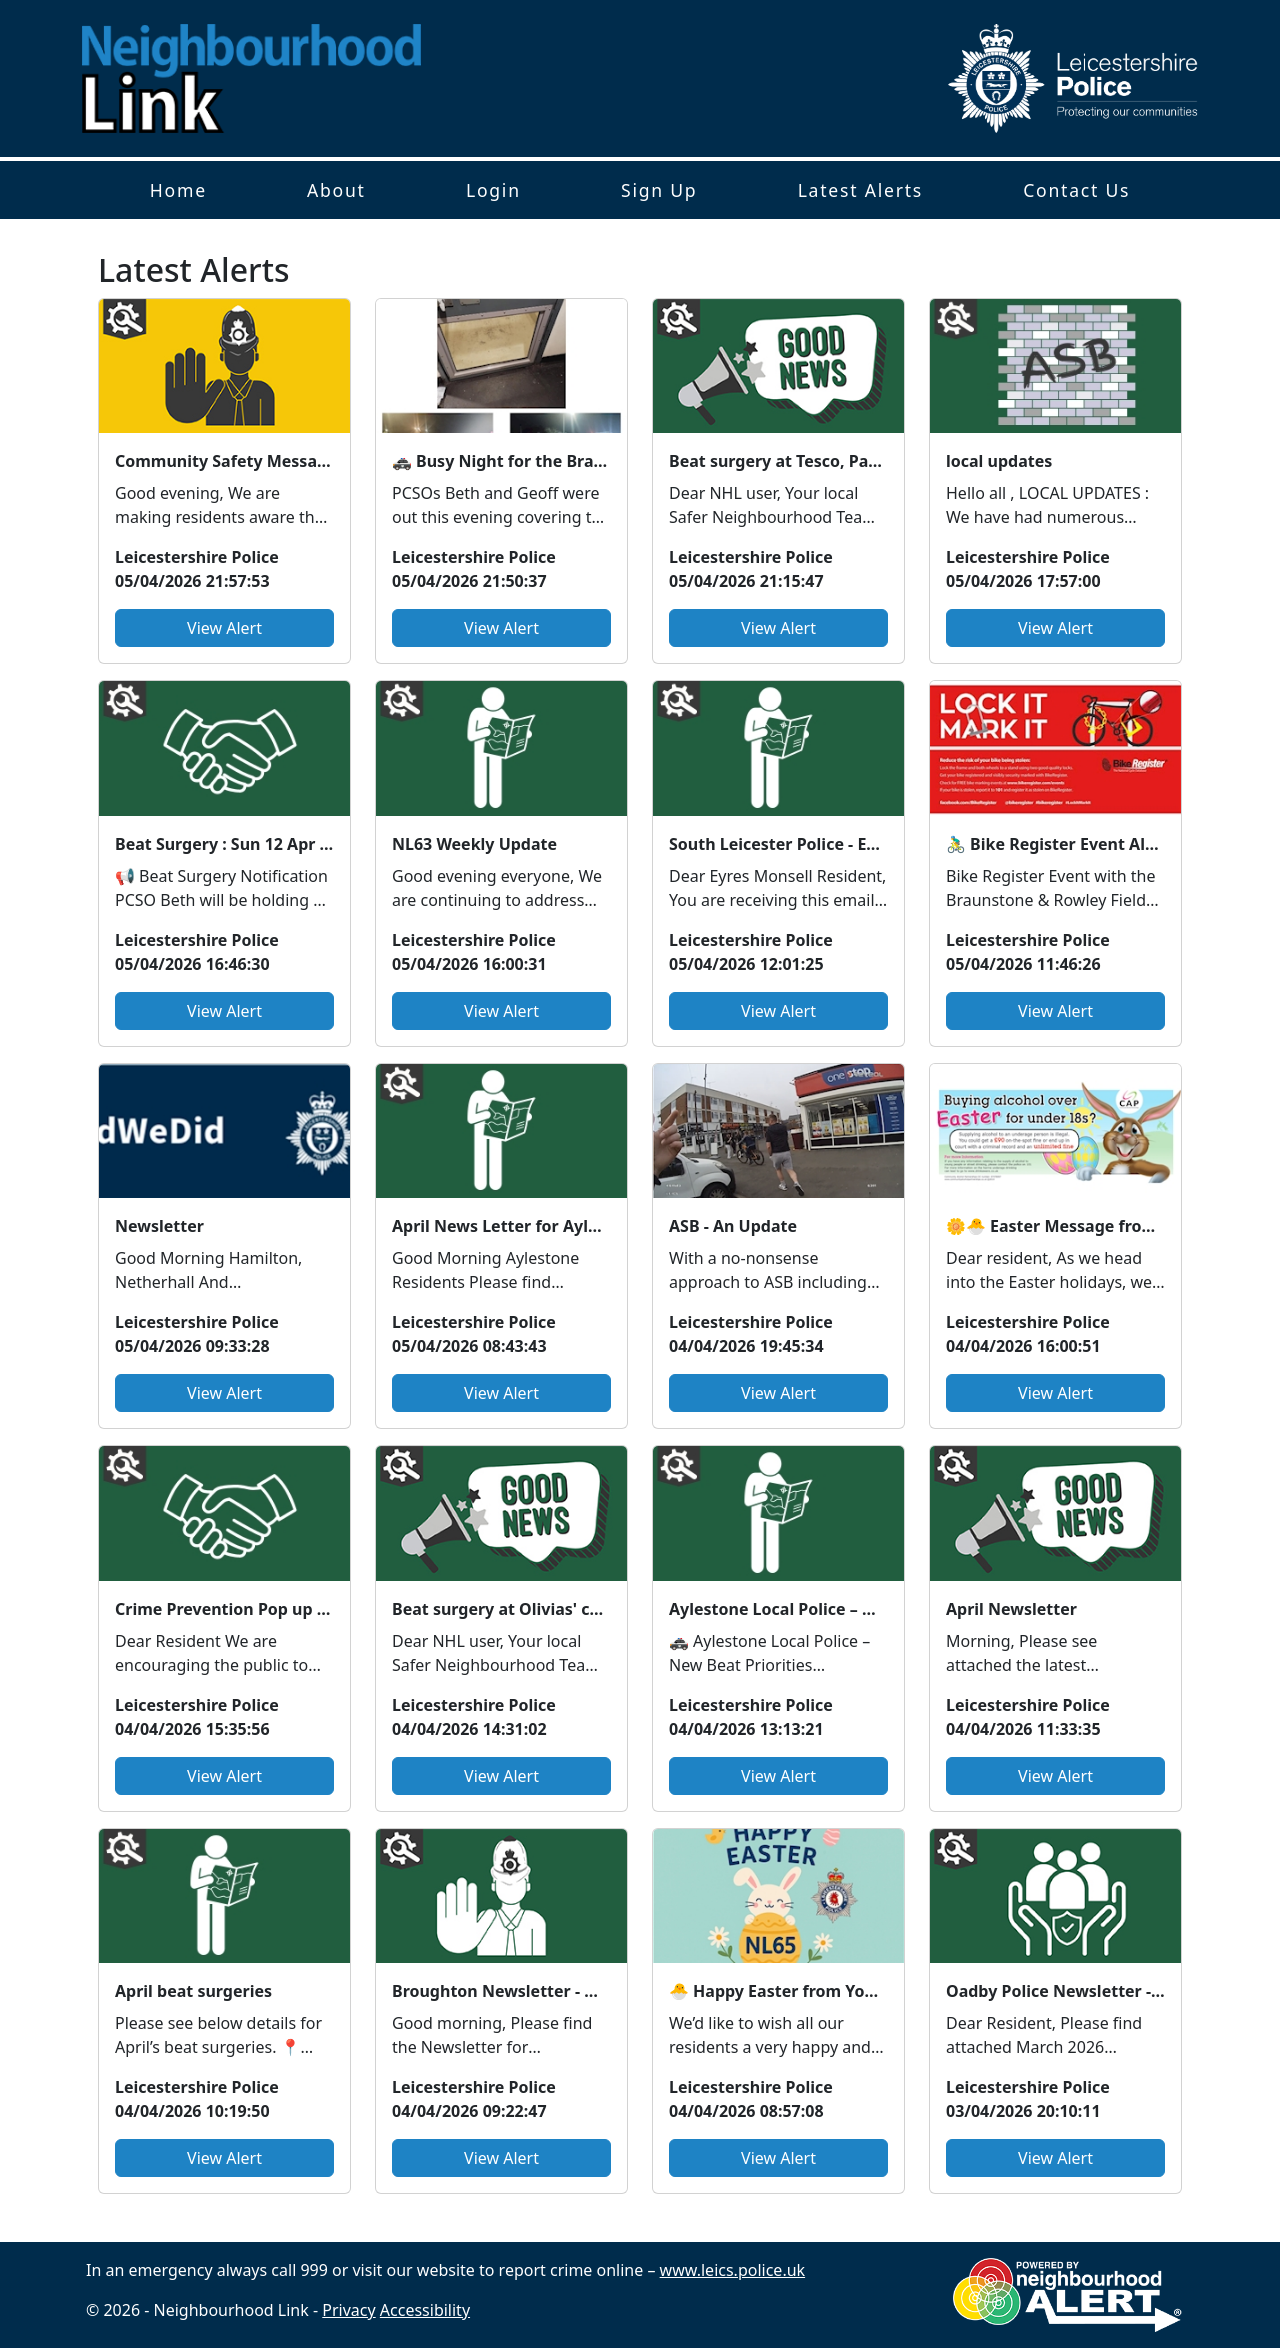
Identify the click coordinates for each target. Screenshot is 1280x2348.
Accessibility (425, 2310)
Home (178, 190)
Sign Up (659, 190)
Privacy (348, 2310)
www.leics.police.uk (733, 2270)
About (336, 190)
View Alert (224, 628)
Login (493, 190)
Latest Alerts (860, 190)
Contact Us (1076, 190)
